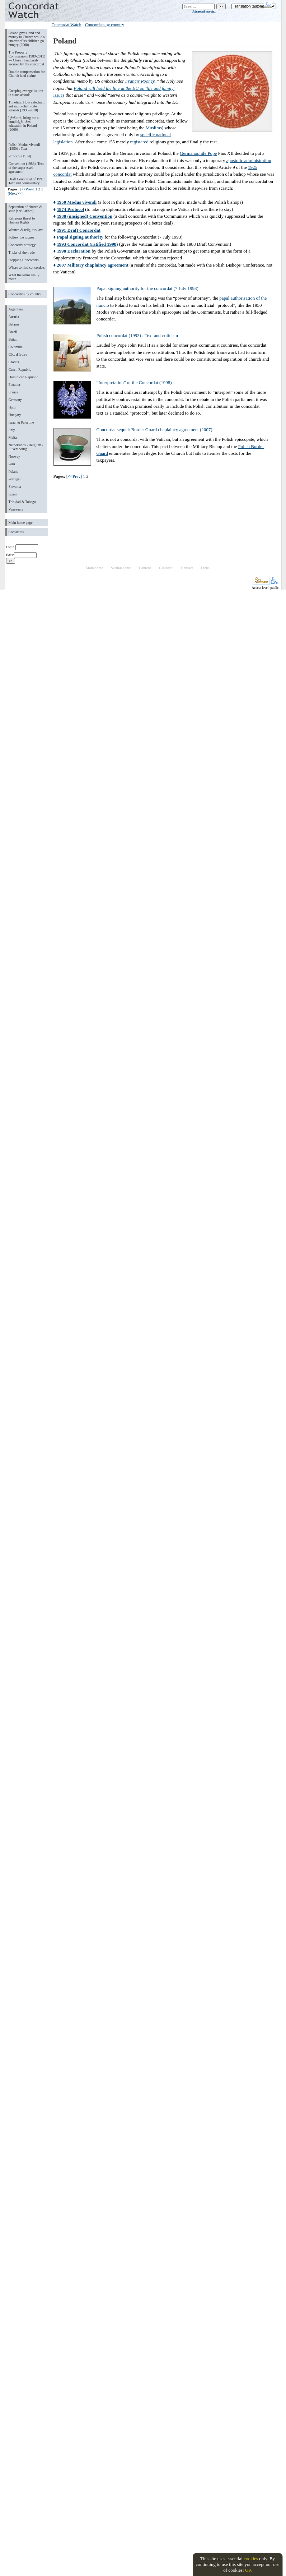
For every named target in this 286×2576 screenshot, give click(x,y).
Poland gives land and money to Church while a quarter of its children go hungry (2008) (27, 39)
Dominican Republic (23, 377)
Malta (13, 437)
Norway (14, 456)
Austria (14, 317)
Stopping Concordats (24, 260)
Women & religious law (26, 230)
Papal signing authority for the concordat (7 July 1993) (147, 288)
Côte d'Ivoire (18, 354)
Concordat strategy (22, 245)
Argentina (16, 309)
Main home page (21, 523)
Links (205, 568)
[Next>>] (15, 193)
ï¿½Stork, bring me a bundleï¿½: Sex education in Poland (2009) (24, 123)
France (13, 392)
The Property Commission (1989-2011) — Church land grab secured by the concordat (27, 58)
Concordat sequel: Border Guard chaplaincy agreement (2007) (154, 429)
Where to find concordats (27, 267)
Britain (14, 339)
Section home (121, 568)
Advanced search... (204, 11)
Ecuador (14, 385)
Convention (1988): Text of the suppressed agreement (26, 168)
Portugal (15, 479)
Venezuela (16, 509)
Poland (14, 472)
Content (145, 568)
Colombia (16, 347)
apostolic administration (248, 160)
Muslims (154, 127)
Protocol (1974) (20, 156)
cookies (251, 2558)
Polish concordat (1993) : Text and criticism (137, 335)
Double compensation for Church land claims (27, 74)
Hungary (15, 415)
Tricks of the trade (22, 252)
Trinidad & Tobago (22, 502)
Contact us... (18, 532)
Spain (13, 494)
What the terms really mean (24, 277)
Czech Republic (20, 369)
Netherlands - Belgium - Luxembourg (26, 447)
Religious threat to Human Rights (22, 220)
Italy (12, 430)
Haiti (12, 407)
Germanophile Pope (198, 153)
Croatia (14, 362)
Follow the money (22, 237)
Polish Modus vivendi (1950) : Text (24, 147)
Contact (187, 568)
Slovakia (15, 487)
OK (248, 2570)
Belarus (14, 324)
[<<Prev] (27, 189)
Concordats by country (25, 294)
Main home (94, 568)
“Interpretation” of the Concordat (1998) (134, 382)
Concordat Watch (66, 24)
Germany (15, 400)
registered (139, 141)
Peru (12, 464)
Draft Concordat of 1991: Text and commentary (27, 181)
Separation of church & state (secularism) (25, 209)
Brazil (13, 332)
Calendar (166, 568)
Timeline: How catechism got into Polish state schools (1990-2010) (27, 106)
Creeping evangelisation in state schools (26, 93)
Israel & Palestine (21, 422)
